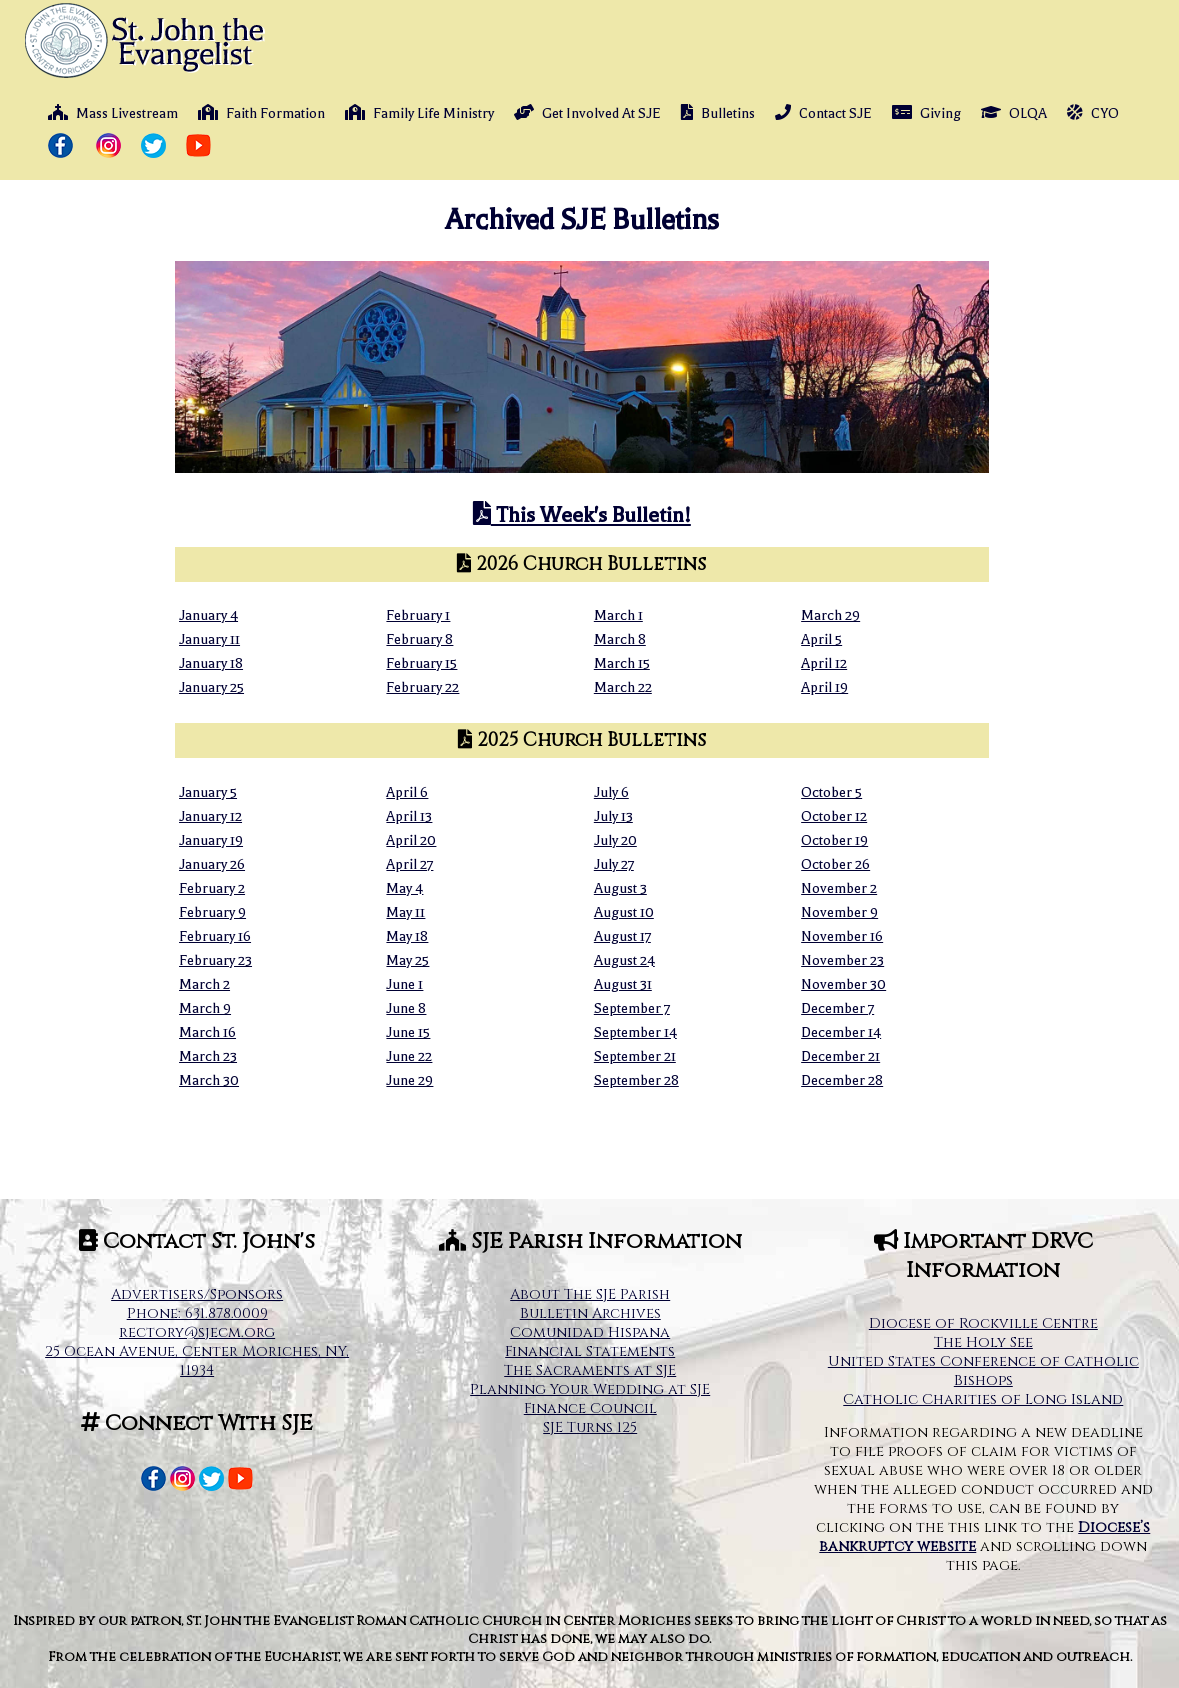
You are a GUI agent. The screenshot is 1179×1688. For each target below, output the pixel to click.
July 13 (613, 816)
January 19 (211, 840)
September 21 (635, 1056)
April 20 (411, 840)
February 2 (212, 888)
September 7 (632, 1008)
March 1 (618, 615)
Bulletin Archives (590, 1313)
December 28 (842, 1080)
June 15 (408, 1032)
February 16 (215, 936)
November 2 (839, 888)
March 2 (204, 984)
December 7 (837, 1008)
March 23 (208, 1056)
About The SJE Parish (590, 1294)
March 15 (622, 663)
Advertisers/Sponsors (197, 1294)
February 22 (422, 687)
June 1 (404, 984)
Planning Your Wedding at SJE (590, 1389)
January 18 (211, 663)
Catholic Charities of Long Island (983, 1399)
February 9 (212, 912)
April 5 (821, 639)
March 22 (623, 687)
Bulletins (718, 113)
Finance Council (590, 1408)
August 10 (624, 912)
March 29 (830, 615)
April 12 (824, 663)
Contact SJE (823, 113)
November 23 (842, 960)
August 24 (624, 960)
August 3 (620, 888)
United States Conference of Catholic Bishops (983, 1371)
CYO (1093, 113)
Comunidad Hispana (590, 1332)
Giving (926, 113)
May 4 (404, 888)
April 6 (407, 792)
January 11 (209, 639)
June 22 (409, 1056)
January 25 (211, 687)
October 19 (834, 840)
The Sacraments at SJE (590, 1370)
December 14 (841, 1032)
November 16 (842, 936)
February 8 (419, 639)
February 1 (418, 615)
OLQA (1014, 113)
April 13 (409, 816)
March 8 (620, 639)
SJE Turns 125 (590, 1427)
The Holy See (983, 1342)
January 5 (208, 792)
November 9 (839, 912)
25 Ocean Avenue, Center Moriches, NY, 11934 (197, 1361)
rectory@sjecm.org (197, 1332)
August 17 (622, 936)
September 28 (636, 1080)
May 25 (407, 960)
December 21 (840, 1056)
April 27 (409, 864)
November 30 (843, 984)
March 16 (207, 1032)
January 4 (208, 615)
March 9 (205, 1008)
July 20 (615, 840)
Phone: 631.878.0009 (197, 1313)
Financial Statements (590, 1351)
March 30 (209, 1080)
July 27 (614, 864)
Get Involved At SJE (587, 113)
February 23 (215, 960)
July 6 (611, 792)
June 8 (406, 1008)
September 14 (635, 1032)
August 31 (623, 984)
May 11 (405, 912)
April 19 (824, 687)
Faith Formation (261, 113)
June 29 (409, 1080)
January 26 (212, 864)
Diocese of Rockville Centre (983, 1323)
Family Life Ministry (419, 113)
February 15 (421, 663)
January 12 (210, 816)
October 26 (835, 864)
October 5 (831, 792)
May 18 (407, 936)
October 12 (834, 816)
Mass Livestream (113, 113)
